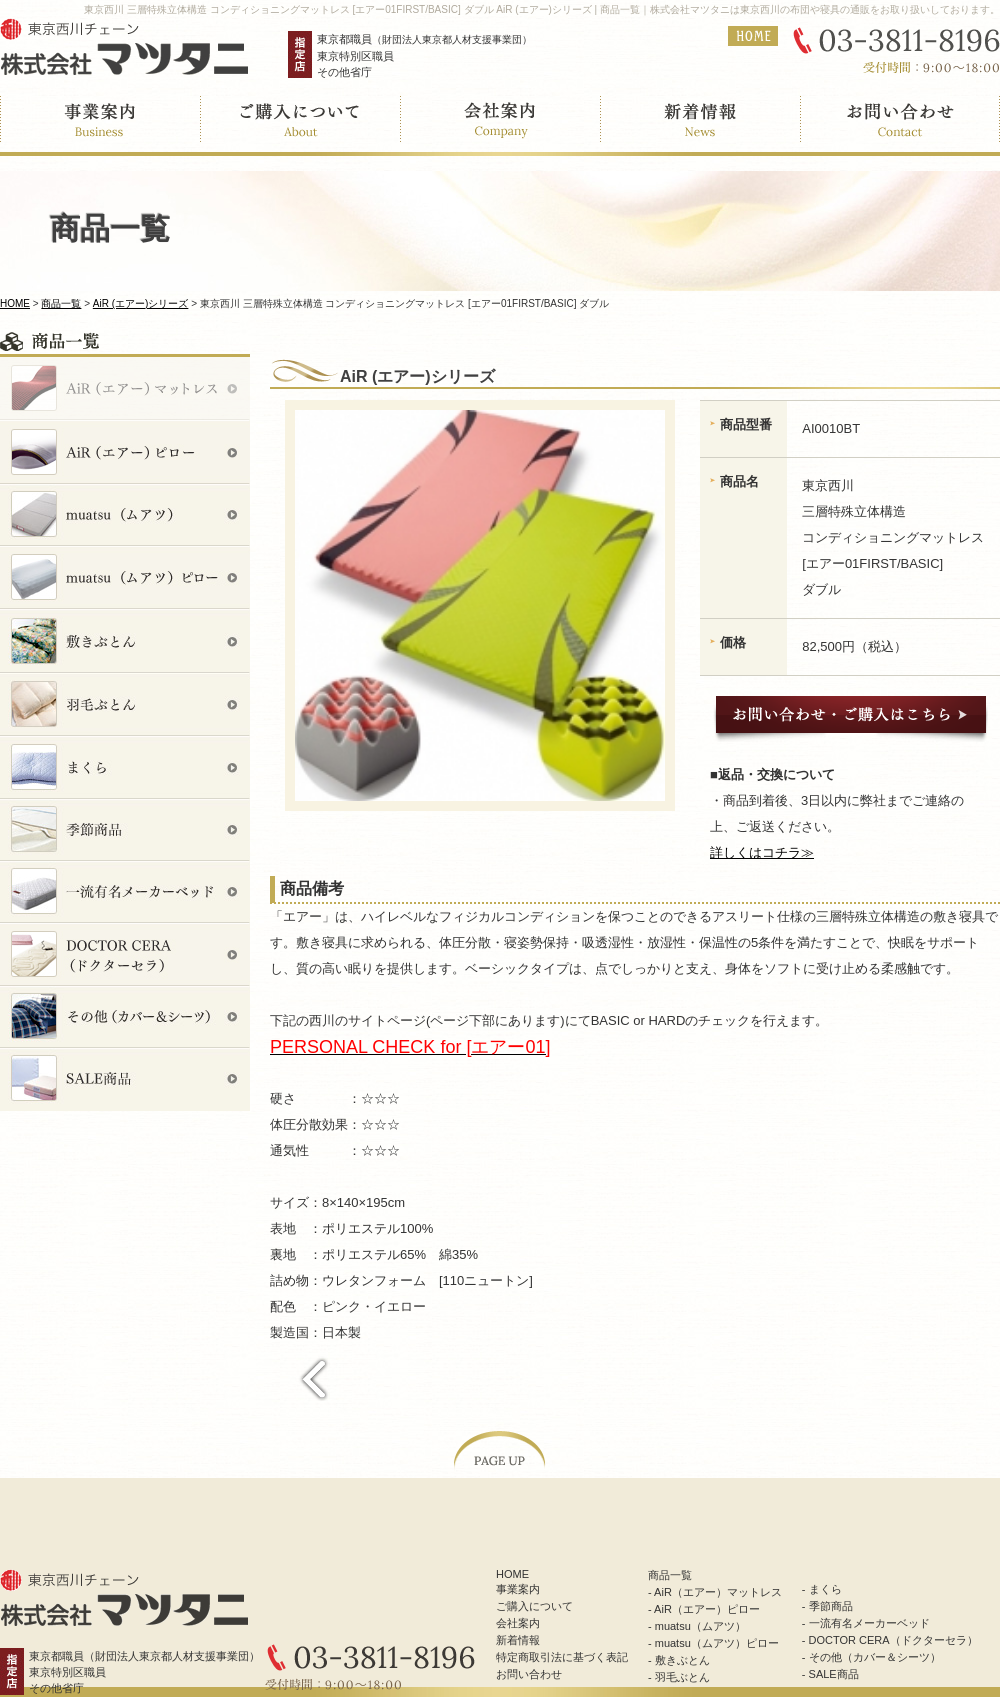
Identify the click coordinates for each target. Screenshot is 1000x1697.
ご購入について (534, 1606)
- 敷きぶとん (679, 1660)
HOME (15, 303)
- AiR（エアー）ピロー (704, 1609)
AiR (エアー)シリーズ (141, 303)
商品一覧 (61, 303)
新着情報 (518, 1640)
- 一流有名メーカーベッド (866, 1623)
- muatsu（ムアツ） (697, 1626)
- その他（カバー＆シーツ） (871, 1657)
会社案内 (518, 1623)
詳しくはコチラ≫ (762, 852)
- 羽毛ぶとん (679, 1677)
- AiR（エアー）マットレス (715, 1592)
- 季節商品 (827, 1606)
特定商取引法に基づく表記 (562, 1657)
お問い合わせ (529, 1674)
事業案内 (518, 1589)
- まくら (822, 1589)
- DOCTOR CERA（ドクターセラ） (890, 1640)
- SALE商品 (830, 1674)
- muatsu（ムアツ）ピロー (713, 1643)
